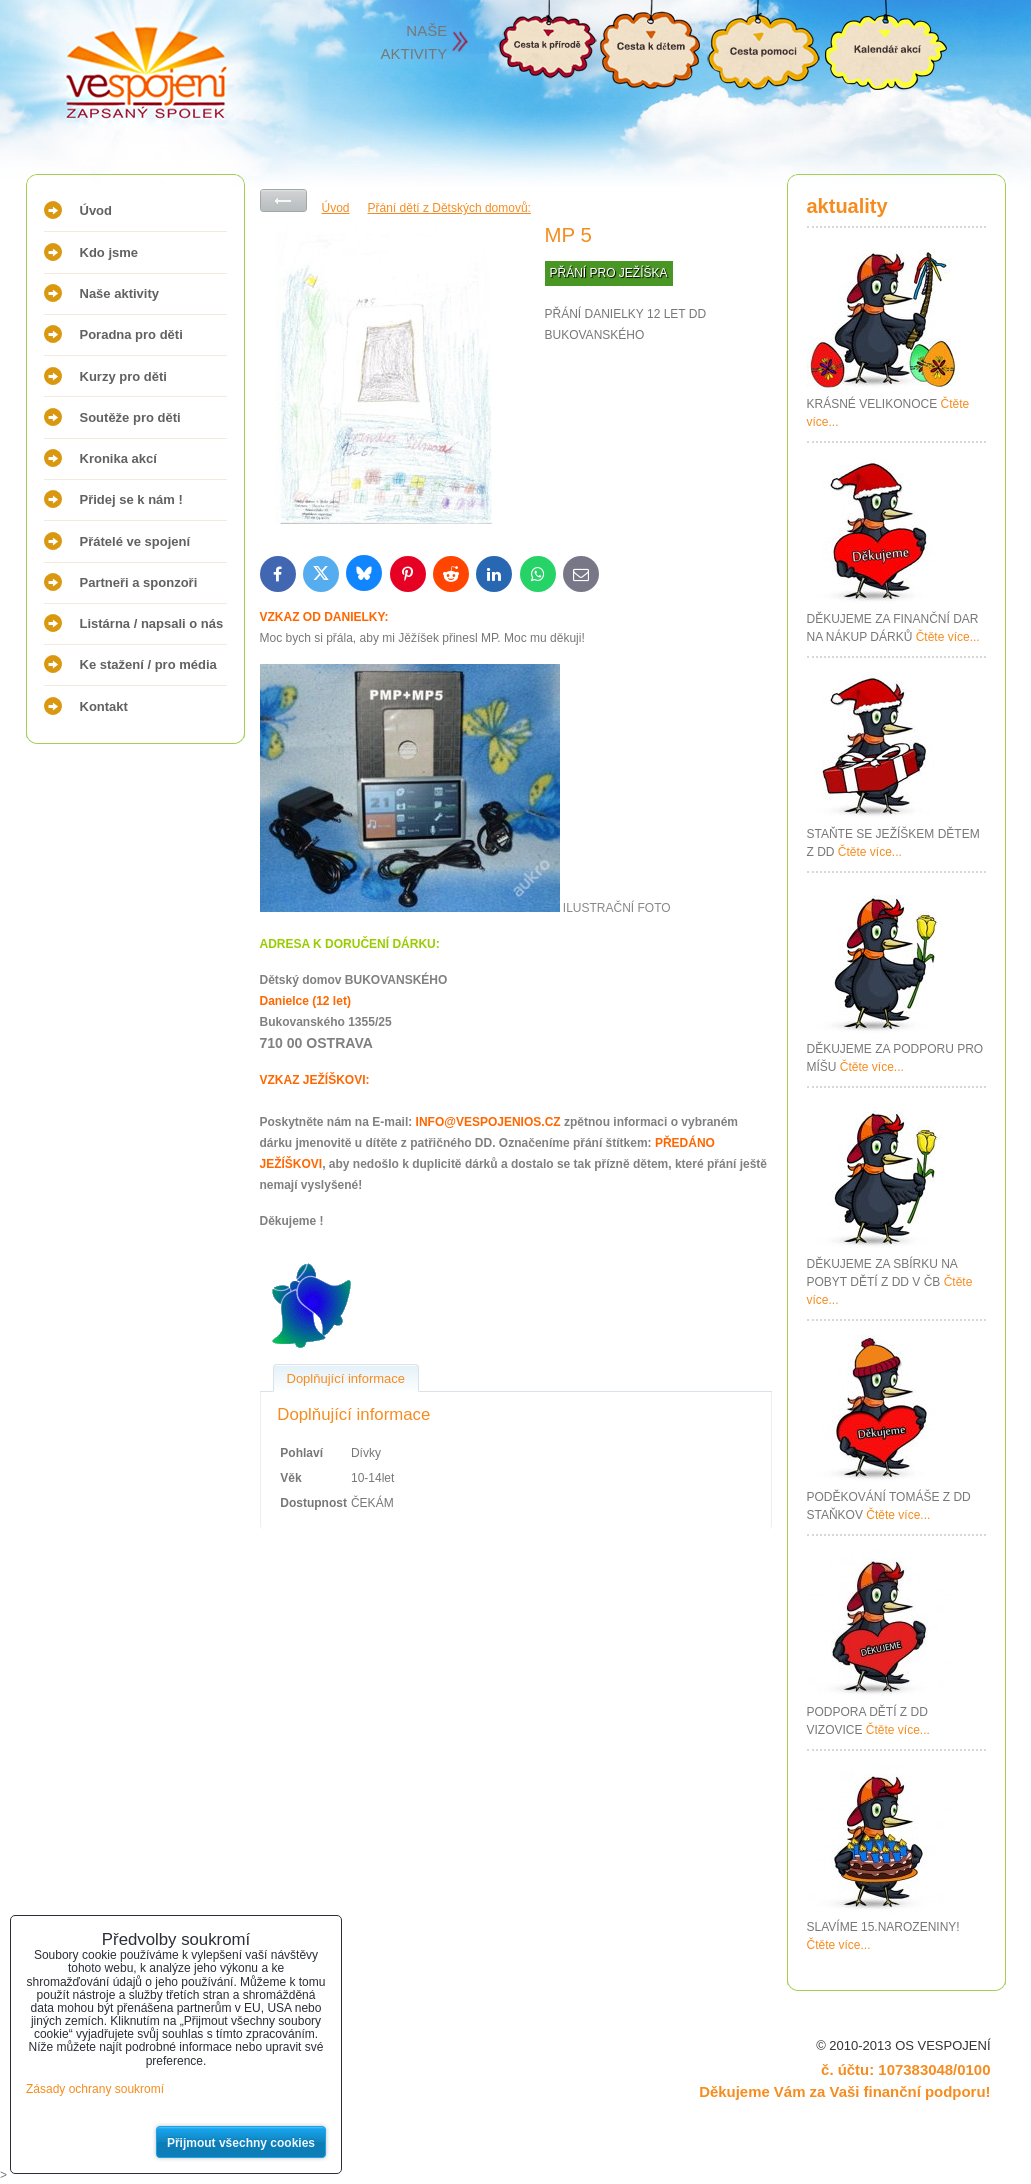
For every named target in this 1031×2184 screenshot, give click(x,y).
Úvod (96, 210)
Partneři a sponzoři (139, 582)
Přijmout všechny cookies (241, 2143)
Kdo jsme (109, 252)
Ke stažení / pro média (148, 664)
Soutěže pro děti (130, 417)
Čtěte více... (948, 637)
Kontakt (104, 706)
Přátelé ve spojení (135, 541)
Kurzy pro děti (123, 376)
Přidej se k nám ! (131, 499)
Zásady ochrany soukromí (95, 2089)
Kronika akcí (118, 458)
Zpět (283, 200)
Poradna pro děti (131, 334)
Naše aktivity (120, 293)
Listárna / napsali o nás (152, 623)
